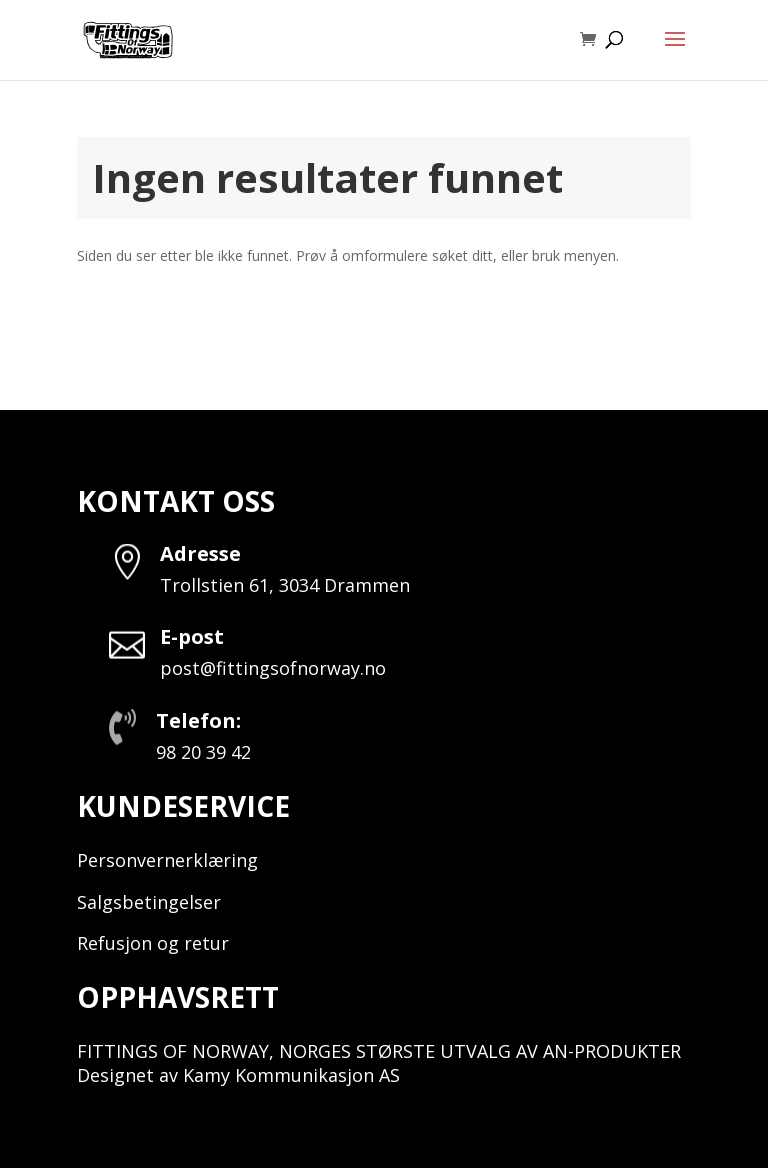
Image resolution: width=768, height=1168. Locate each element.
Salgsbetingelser (149, 902)
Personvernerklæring (167, 860)
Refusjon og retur (153, 943)
